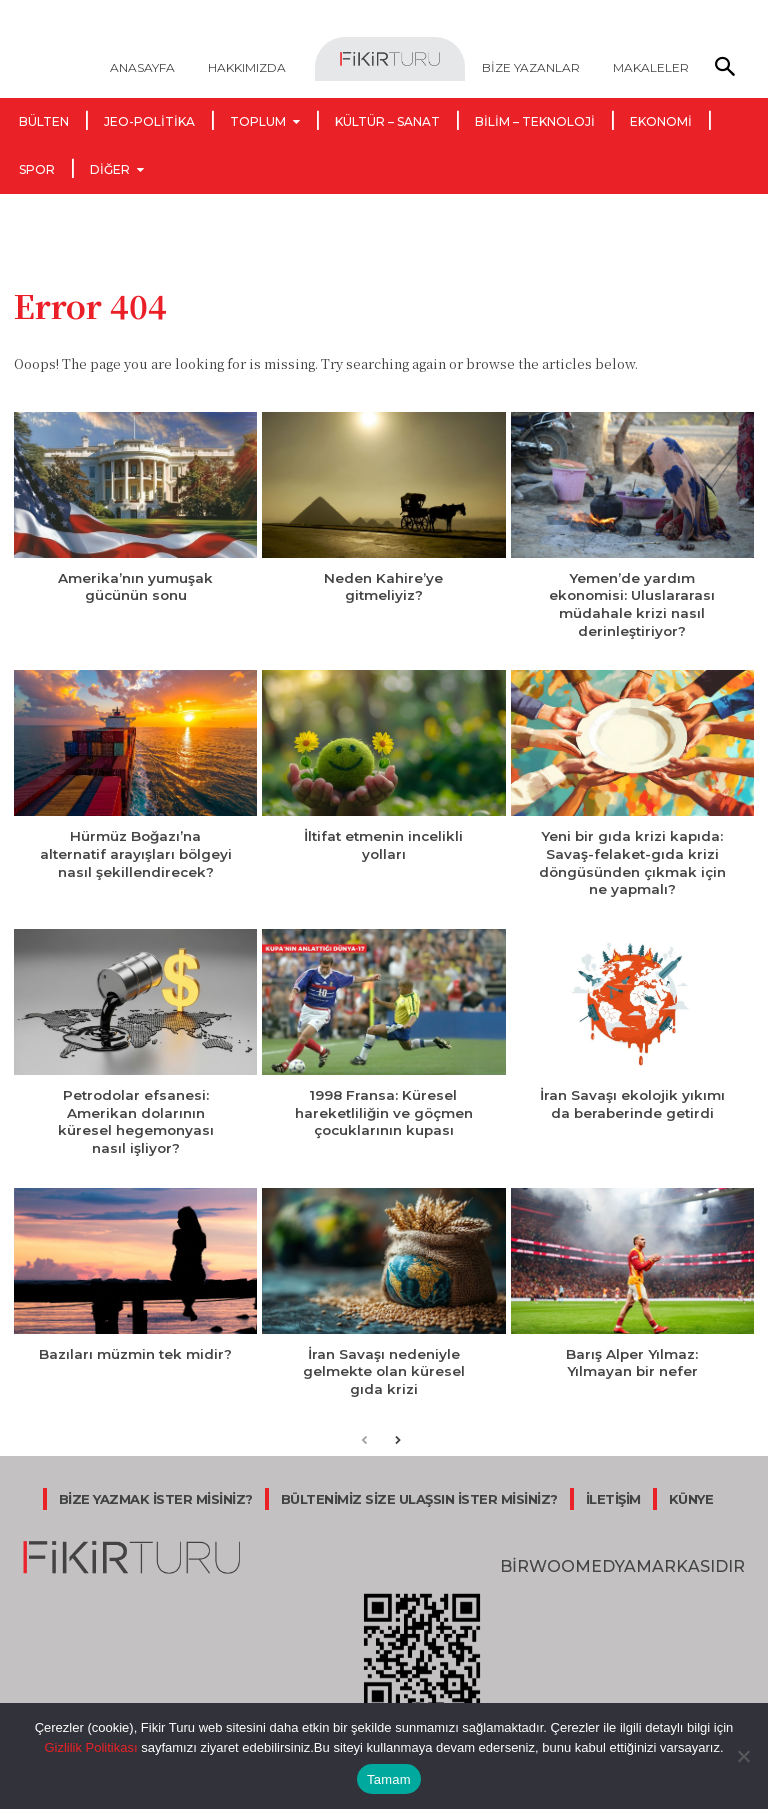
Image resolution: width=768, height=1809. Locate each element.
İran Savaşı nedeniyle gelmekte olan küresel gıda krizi (384, 1361)
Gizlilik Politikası (90, 1747)
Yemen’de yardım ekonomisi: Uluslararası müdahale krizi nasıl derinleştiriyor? (632, 603)
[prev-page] (364, 1429)
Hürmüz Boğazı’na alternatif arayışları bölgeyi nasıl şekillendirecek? (136, 850)
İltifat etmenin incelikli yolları (384, 841)
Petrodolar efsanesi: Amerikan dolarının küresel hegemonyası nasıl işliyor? (135, 1114)
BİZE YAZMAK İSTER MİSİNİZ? (156, 1487)
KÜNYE (691, 1487)
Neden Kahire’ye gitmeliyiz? (383, 586)
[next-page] (396, 1429)
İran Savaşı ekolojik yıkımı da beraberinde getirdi (632, 1097)
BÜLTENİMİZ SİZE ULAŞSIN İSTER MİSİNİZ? (419, 1487)
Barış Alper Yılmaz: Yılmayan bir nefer (632, 1352)
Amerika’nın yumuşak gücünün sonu (135, 586)
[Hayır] (743, 1756)
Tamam (389, 1779)
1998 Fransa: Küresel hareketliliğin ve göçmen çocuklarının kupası (383, 1106)
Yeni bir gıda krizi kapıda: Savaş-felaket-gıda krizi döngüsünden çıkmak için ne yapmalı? (632, 858)
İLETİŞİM (613, 1487)
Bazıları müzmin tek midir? (136, 1344)
